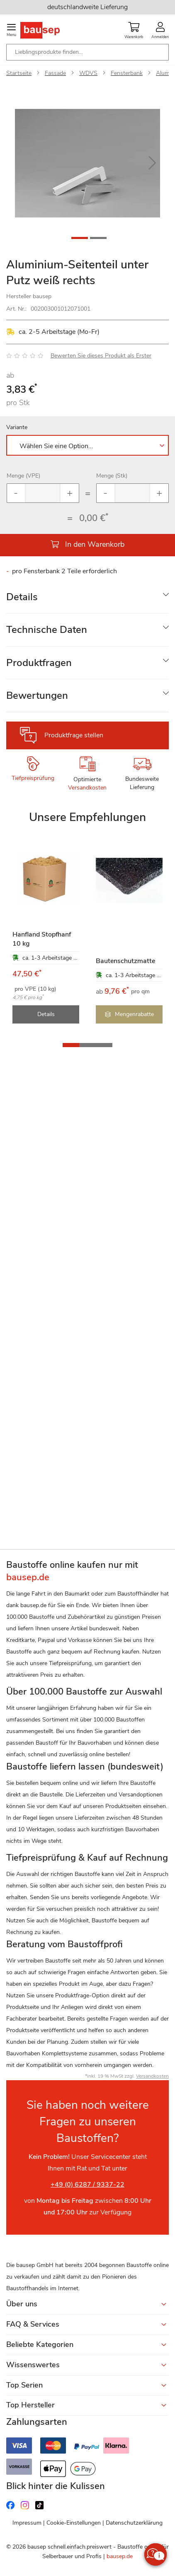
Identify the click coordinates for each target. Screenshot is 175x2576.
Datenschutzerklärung (134, 2523)
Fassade (55, 73)
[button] (152, 163)
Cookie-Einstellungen (73, 2523)
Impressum (26, 2523)
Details (22, 597)
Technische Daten (46, 629)
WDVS (88, 73)
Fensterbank (127, 73)
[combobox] (87, 52)
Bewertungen (37, 695)
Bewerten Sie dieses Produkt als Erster (101, 356)
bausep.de (120, 2556)
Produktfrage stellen (73, 735)
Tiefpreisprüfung (33, 778)
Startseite (19, 73)
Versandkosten (87, 788)
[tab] (87, 597)
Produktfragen (39, 662)
